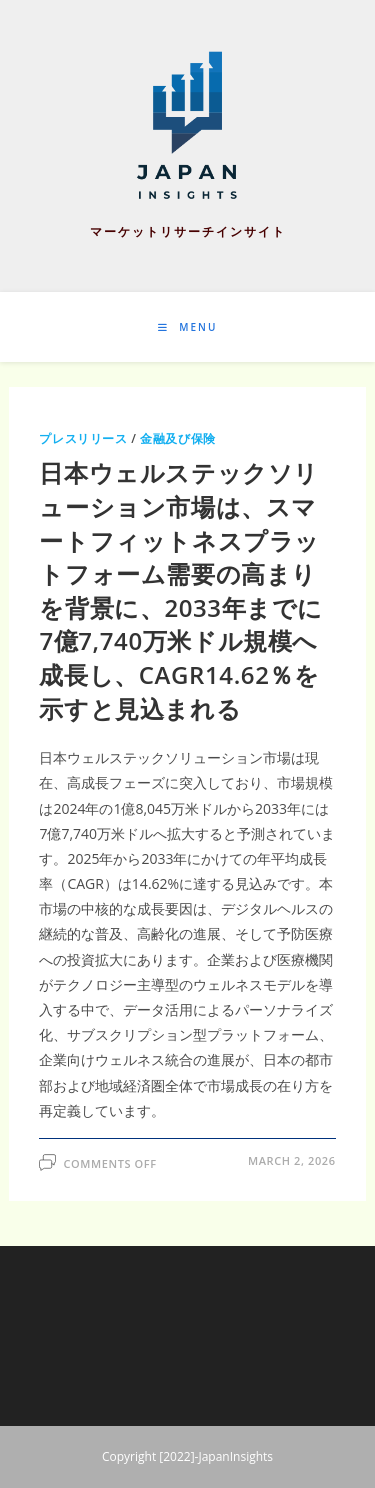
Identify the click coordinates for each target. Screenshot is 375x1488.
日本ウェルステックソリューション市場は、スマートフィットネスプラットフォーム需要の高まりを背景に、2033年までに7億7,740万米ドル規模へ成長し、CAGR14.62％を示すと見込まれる (181, 590)
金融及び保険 (178, 438)
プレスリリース (83, 438)
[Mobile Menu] (188, 327)
